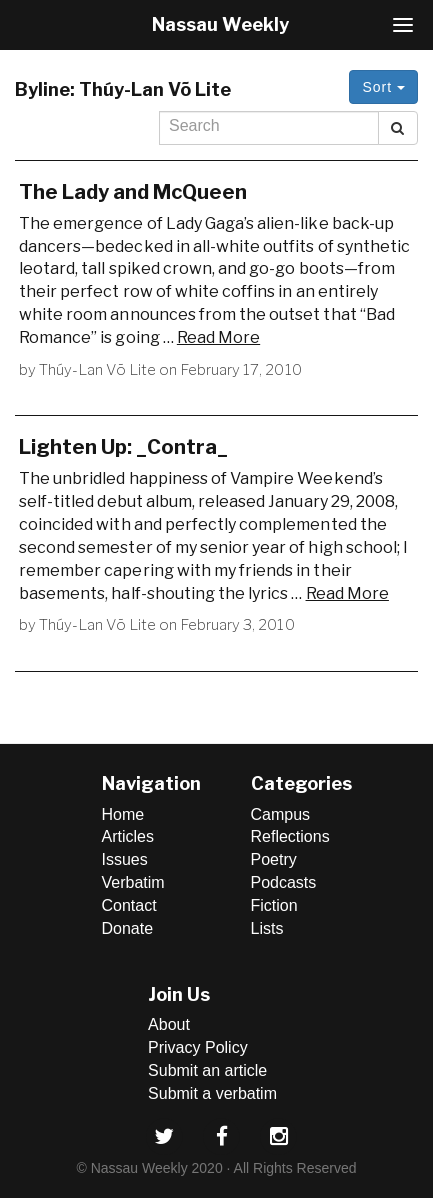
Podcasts (284, 882)
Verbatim (133, 882)
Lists (267, 928)
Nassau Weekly (220, 24)
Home (123, 814)
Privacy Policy (198, 1047)
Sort (383, 87)
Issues (125, 859)
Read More (218, 337)
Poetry (274, 859)
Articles (128, 836)
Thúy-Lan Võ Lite (97, 370)
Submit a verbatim (212, 1093)
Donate (128, 928)
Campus (281, 814)
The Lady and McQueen (133, 192)
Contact (129, 905)
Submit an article (207, 1070)
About (169, 1024)
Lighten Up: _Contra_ (123, 447)
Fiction (274, 905)
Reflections (290, 836)
